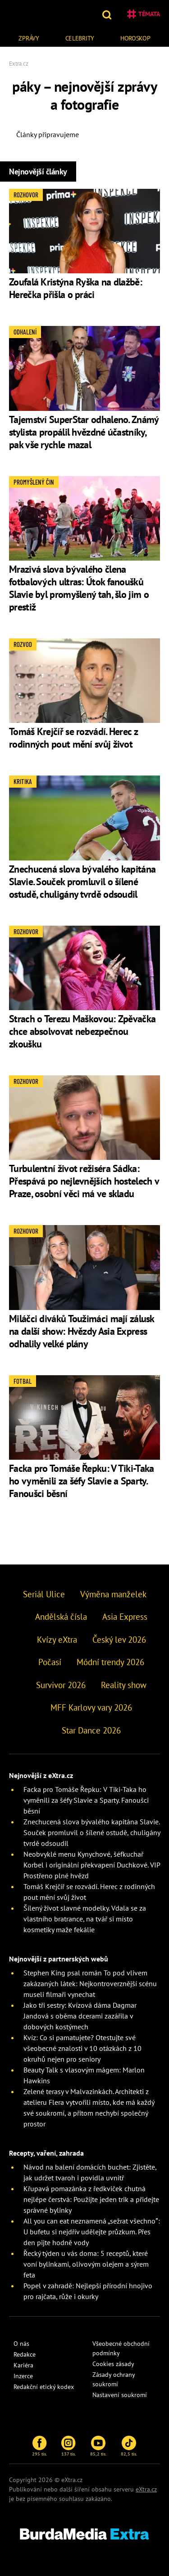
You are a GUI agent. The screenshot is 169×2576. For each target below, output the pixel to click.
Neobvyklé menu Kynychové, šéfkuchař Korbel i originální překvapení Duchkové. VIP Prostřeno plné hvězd (91, 1865)
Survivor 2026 (61, 1685)
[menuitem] (29, 37)
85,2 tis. (98, 2446)
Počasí (49, 1662)
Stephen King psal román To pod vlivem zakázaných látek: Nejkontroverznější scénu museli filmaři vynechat (90, 1983)
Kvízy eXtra (57, 1639)
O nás (21, 2344)
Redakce (25, 2354)
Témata (143, 13)
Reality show (123, 1685)
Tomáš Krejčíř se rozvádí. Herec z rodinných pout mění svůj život (73, 737)
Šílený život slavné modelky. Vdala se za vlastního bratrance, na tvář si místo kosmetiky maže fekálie (84, 1918)
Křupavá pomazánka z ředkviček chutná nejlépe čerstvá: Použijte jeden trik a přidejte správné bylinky (91, 2199)
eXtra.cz (146, 2489)
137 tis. (68, 2446)
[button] (108, 14)
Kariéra (23, 2365)
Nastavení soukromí (119, 2395)
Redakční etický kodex (44, 2387)
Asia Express (124, 1616)
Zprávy (28, 38)
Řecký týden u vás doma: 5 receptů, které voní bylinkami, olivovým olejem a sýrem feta (86, 2264)
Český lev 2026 (119, 1639)
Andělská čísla (61, 1616)
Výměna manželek (113, 1594)
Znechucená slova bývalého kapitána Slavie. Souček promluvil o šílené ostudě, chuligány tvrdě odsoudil (82, 881)
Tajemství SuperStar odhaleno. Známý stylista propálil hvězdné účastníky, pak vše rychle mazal (84, 432)
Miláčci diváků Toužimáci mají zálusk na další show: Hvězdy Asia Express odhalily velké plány (81, 1331)
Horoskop (135, 38)
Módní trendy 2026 (110, 1662)
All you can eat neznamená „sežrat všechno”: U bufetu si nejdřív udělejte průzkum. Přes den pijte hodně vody (91, 2231)
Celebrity (79, 38)
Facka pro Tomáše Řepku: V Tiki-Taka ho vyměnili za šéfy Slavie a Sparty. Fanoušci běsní (81, 1481)
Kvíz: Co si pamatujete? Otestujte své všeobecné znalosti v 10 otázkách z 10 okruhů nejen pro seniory (82, 2048)
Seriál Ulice (44, 1594)
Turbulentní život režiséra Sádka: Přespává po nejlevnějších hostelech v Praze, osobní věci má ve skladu (84, 1181)
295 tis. (39, 2446)
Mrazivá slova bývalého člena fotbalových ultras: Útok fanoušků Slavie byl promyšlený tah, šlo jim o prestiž (79, 588)
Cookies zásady (113, 2364)
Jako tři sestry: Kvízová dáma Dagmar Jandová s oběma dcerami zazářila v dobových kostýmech (80, 2016)
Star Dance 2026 (91, 1730)
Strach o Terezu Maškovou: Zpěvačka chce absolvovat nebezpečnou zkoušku (82, 1031)
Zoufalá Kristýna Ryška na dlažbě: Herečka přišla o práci (75, 288)
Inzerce (23, 2376)
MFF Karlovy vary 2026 (91, 1707)
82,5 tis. (129, 2446)
